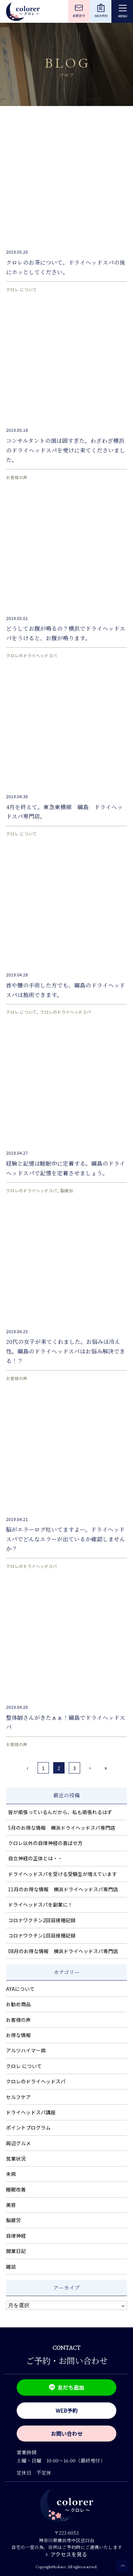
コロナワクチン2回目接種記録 (42, 1920)
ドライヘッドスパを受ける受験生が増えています (62, 1873)
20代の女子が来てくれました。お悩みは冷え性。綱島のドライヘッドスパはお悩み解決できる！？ (65, 1350)
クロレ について (21, 289)
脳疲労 (66, 1190)
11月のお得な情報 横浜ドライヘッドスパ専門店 (63, 1889)
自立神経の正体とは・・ (35, 1858)
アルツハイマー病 (26, 2050)
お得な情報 (18, 2035)
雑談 (11, 2266)
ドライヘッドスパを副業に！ (40, 1904)
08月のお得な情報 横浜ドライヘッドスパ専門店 (63, 1951)
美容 (11, 2204)
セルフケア (18, 2096)
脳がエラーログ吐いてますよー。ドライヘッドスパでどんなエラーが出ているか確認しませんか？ (65, 1538)
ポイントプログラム (28, 2127)
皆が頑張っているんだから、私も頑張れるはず (60, 1812)
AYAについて (20, 1988)
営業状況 (16, 2158)
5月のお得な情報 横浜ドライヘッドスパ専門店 (61, 1827)
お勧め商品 (18, 2004)
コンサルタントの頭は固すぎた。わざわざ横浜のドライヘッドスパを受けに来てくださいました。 (65, 449)
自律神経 (16, 2235)
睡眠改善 (16, 2189)
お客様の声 (16, 477)
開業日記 (16, 2250)
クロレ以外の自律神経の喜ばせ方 (45, 1842)
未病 (11, 2173)
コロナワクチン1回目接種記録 (42, 1935)
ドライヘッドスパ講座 (31, 2112)
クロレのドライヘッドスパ (31, 655)
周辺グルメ (18, 2143)
